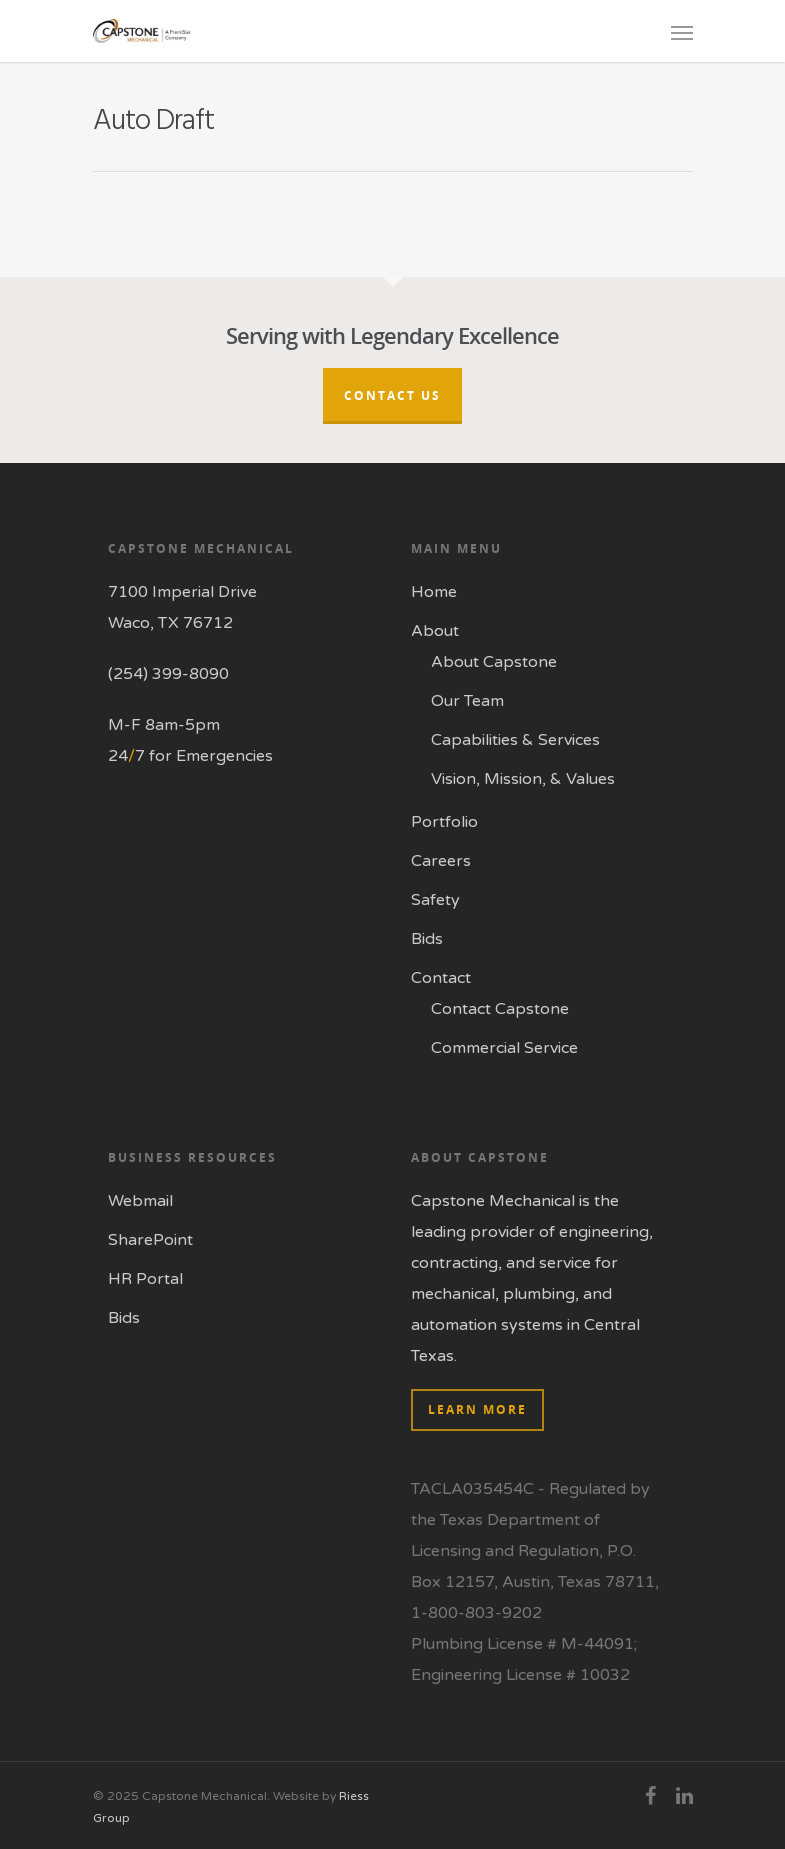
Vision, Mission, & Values (523, 779)
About (435, 631)
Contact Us (392, 395)
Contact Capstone (500, 1009)
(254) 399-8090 (168, 674)
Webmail (140, 1201)
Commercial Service (504, 1048)
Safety (435, 900)
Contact (441, 978)
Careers (441, 861)
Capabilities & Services (515, 740)
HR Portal (145, 1279)
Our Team (467, 701)
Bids (427, 939)
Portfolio (444, 822)
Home (434, 592)
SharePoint (150, 1240)
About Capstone (494, 662)
